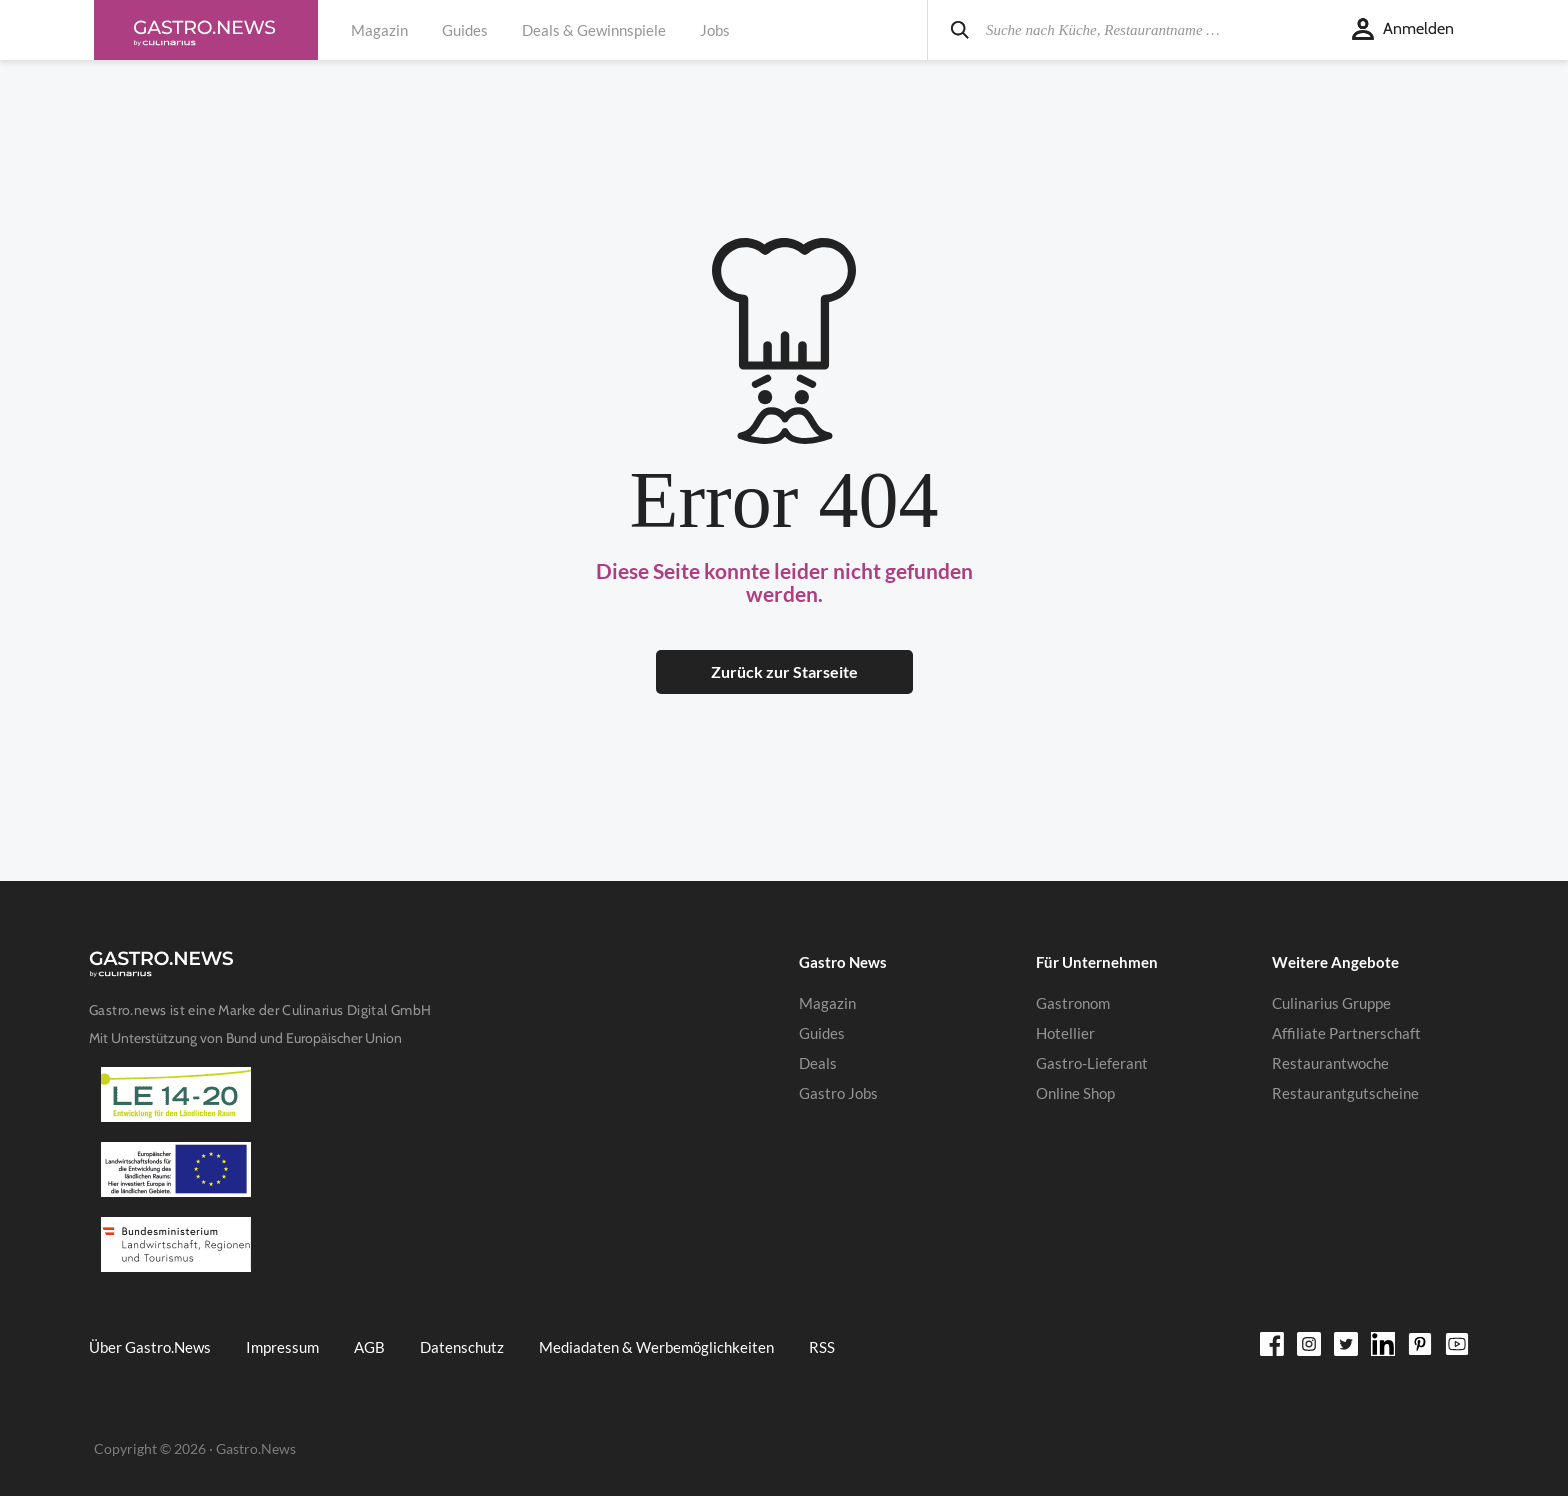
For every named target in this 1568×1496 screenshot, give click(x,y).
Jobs (715, 30)
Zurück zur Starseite (784, 671)
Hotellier (1065, 1033)
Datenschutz (462, 1347)
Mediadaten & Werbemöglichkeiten (656, 1347)
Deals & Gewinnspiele (594, 30)
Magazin (379, 30)
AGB (369, 1347)
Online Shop (1075, 1093)
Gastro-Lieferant (1092, 1063)
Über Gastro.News (150, 1347)
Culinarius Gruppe (1331, 1003)
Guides (465, 30)
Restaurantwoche (1330, 1063)
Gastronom (1073, 1003)
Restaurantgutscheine (1345, 1093)
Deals (818, 1063)
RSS (822, 1347)
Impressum (282, 1347)
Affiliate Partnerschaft (1346, 1033)
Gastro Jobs (838, 1093)
